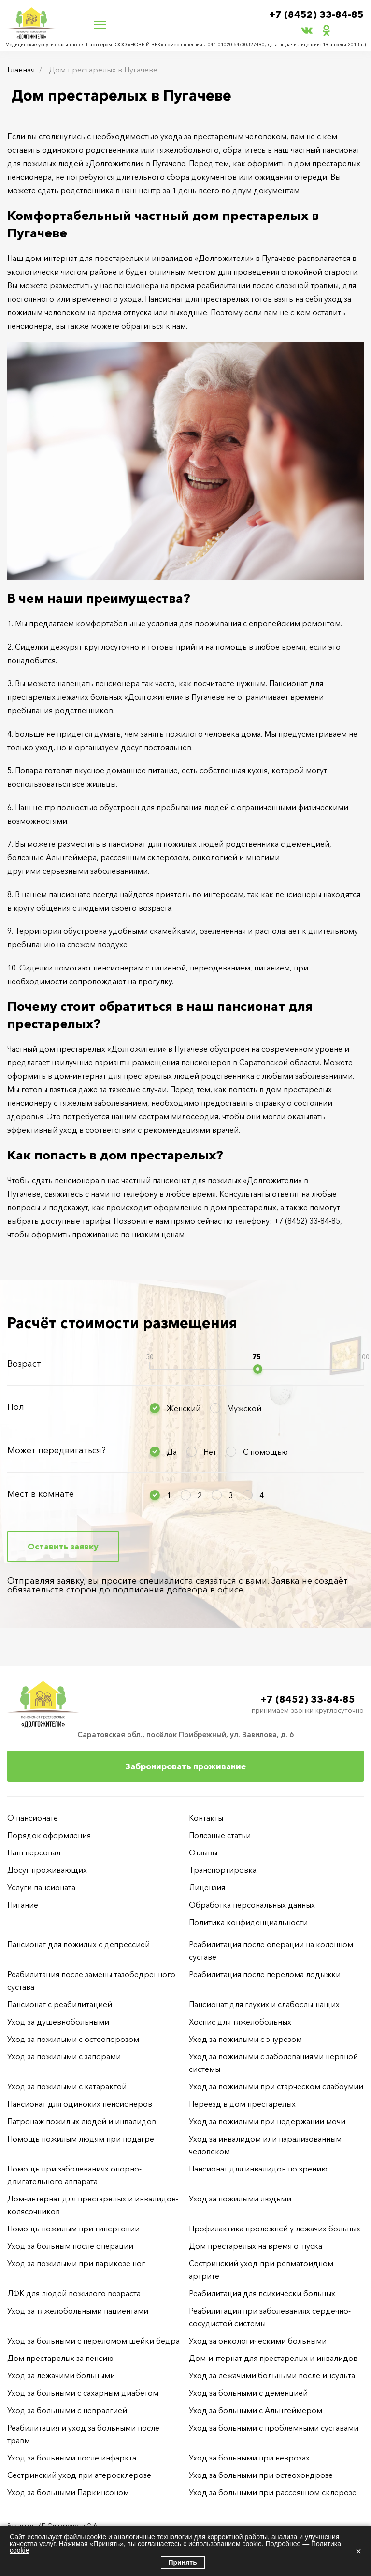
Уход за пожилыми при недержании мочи (267, 2121)
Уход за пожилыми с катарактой (67, 2086)
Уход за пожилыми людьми (240, 2198)
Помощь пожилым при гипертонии (73, 2228)
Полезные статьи (220, 1835)
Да (172, 1452)
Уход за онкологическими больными (258, 2340)
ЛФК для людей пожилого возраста (74, 2293)
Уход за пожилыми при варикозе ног (76, 2263)
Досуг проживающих (47, 1870)
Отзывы (203, 1852)
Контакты (206, 1818)
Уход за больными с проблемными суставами (273, 2427)
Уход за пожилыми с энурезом (245, 2039)
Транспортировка (223, 1870)
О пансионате (32, 1818)
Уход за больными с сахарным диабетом (82, 2393)
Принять (183, 2562)
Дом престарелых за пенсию (60, 2358)
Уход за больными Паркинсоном (68, 2492)
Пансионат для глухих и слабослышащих (264, 2004)
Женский (183, 1408)
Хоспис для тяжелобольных (240, 2021)
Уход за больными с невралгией (67, 2410)
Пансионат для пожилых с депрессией (78, 1944)
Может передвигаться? (56, 1450)
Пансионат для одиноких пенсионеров (79, 2104)
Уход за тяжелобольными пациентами (77, 2311)
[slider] (257, 1369)
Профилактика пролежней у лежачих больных (274, 2228)
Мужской (244, 1408)
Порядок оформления (49, 1835)
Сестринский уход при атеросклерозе (80, 2475)
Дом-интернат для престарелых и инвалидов (273, 2358)
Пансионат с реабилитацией (59, 2004)
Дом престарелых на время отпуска (255, 2246)
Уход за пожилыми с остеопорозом (73, 2039)
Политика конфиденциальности (248, 1922)
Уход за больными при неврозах (249, 2457)
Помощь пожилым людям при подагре (80, 2138)
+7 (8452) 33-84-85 (316, 15)
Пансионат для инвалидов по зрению (258, 2168)
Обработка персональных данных (252, 1905)
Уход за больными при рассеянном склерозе (273, 2492)
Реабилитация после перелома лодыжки (265, 1974)
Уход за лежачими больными (61, 2375)
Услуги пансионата (41, 1887)
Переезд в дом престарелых (242, 2104)
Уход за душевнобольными (58, 2021)
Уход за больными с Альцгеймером (255, 2410)
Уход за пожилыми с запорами (64, 2056)
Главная (21, 69)
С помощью (265, 1452)
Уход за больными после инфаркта (71, 2457)
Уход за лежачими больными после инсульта (272, 2375)
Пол (15, 1407)
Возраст (24, 1364)
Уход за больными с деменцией (248, 2393)
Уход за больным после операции (70, 2246)
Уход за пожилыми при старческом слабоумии (276, 2086)
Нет (209, 1452)
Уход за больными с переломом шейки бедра (93, 2340)
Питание (22, 1905)
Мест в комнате (40, 1494)
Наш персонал (33, 1852)
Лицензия (207, 1887)
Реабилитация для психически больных (262, 2293)
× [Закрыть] (358, 2551)
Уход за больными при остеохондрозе (261, 2475)
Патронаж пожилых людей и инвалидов (81, 2121)
